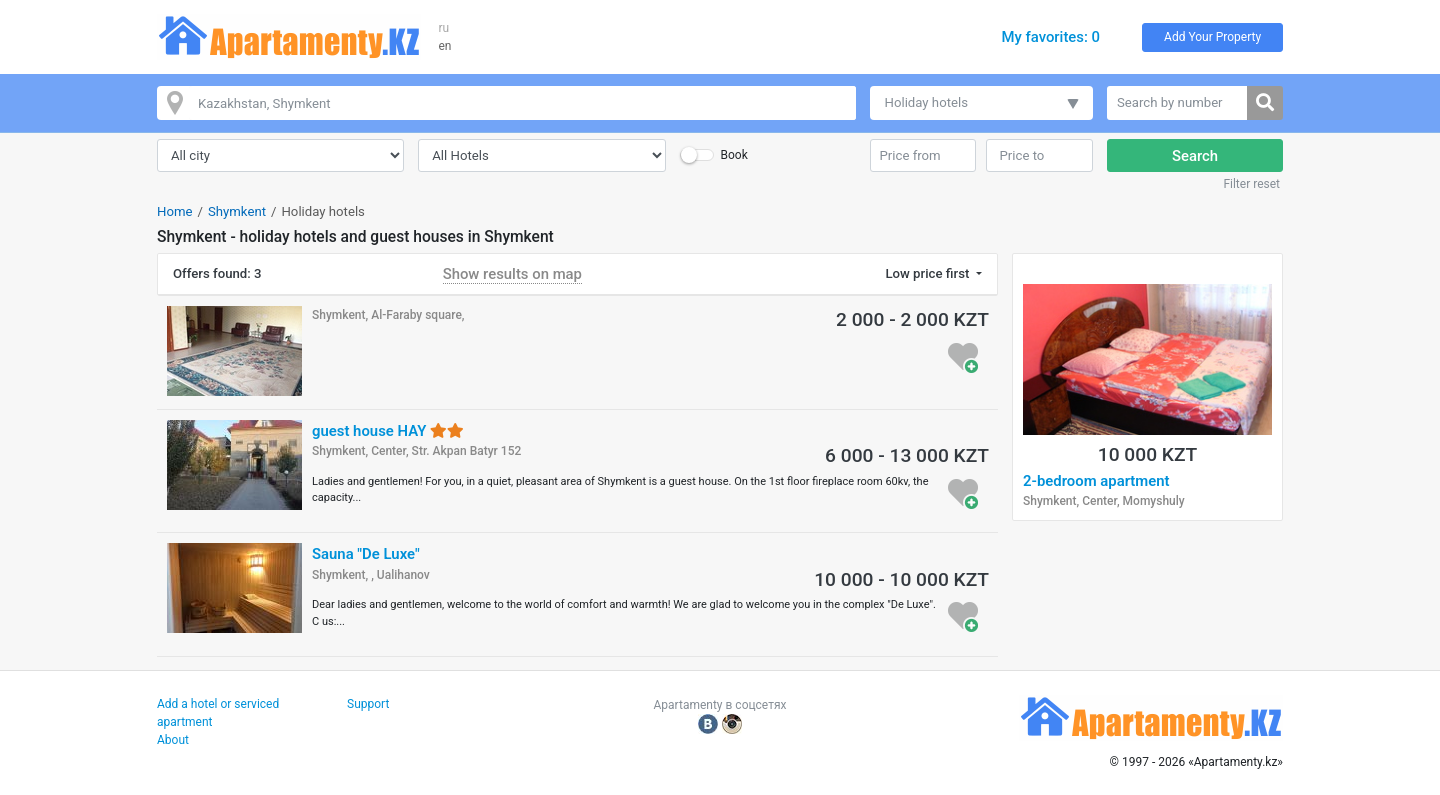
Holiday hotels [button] (926, 102)
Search (1195, 156)
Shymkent (237, 211)
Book (733, 155)
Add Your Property (1212, 37)
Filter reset (1251, 184)
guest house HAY (388, 431)
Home (175, 211)
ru (444, 28)
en (445, 46)
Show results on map (512, 274)
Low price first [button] (928, 273)
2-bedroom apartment (1096, 481)
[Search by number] (1177, 103)
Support (368, 704)
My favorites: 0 (1050, 37)
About (173, 740)
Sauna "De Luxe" (366, 554)
